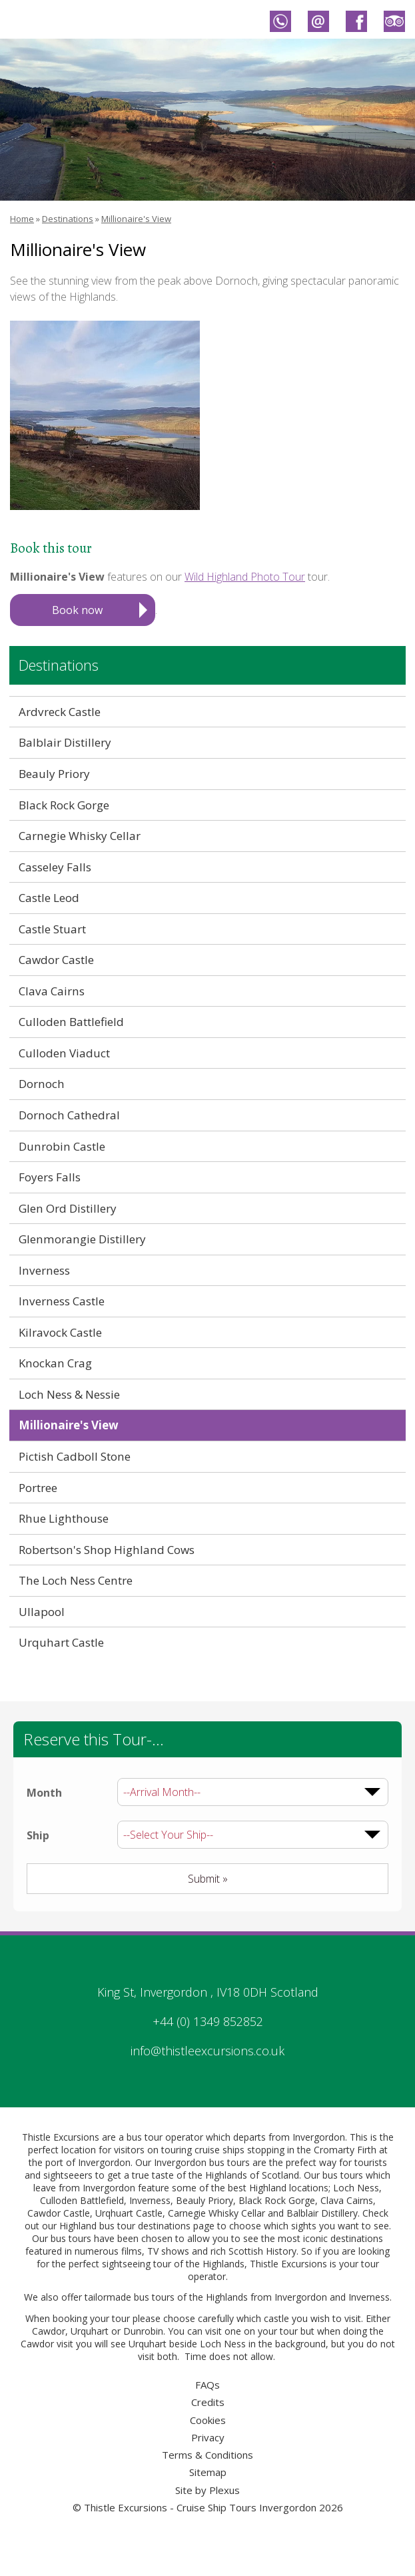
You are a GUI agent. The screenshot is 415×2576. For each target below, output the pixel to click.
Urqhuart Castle (129, 2213)
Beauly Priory (54, 773)
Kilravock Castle (60, 1332)
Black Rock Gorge (64, 805)
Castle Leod (49, 897)
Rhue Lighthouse (64, 1518)
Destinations (67, 219)
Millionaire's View (136, 219)
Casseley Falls (55, 867)
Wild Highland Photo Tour (245, 576)
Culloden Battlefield (71, 1021)
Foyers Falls (50, 1177)
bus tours (154, 2297)
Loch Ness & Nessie (69, 1394)
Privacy (207, 2437)
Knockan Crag (55, 1363)
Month (44, 1792)
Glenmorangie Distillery (82, 1239)
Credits (207, 2402)
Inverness (44, 1270)
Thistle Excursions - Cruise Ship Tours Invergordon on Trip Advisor (394, 21)
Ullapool (42, 1611)
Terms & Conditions (207, 2454)
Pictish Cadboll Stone (75, 1456)
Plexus (224, 2490)
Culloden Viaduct (64, 1053)
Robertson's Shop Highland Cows (107, 1549)
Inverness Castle (62, 1301)
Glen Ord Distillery (68, 1208)
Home (22, 219)
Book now (77, 610)
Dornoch (42, 1083)
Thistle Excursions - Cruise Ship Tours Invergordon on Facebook (356, 21)
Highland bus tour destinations (125, 2225)
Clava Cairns (52, 991)
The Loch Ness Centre (76, 1580)
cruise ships (219, 2149)
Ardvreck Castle (60, 711)
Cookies (208, 2420)
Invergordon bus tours (202, 2162)
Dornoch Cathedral (69, 1115)
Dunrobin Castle (62, 1146)
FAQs (207, 2384)
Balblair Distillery (65, 742)
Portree (38, 1487)
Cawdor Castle (56, 959)
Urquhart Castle (61, 1642)
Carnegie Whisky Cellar (80, 835)
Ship (38, 1835)
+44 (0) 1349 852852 (208, 2021)
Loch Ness (356, 2187)
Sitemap (207, 2472)
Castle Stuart (52, 929)
